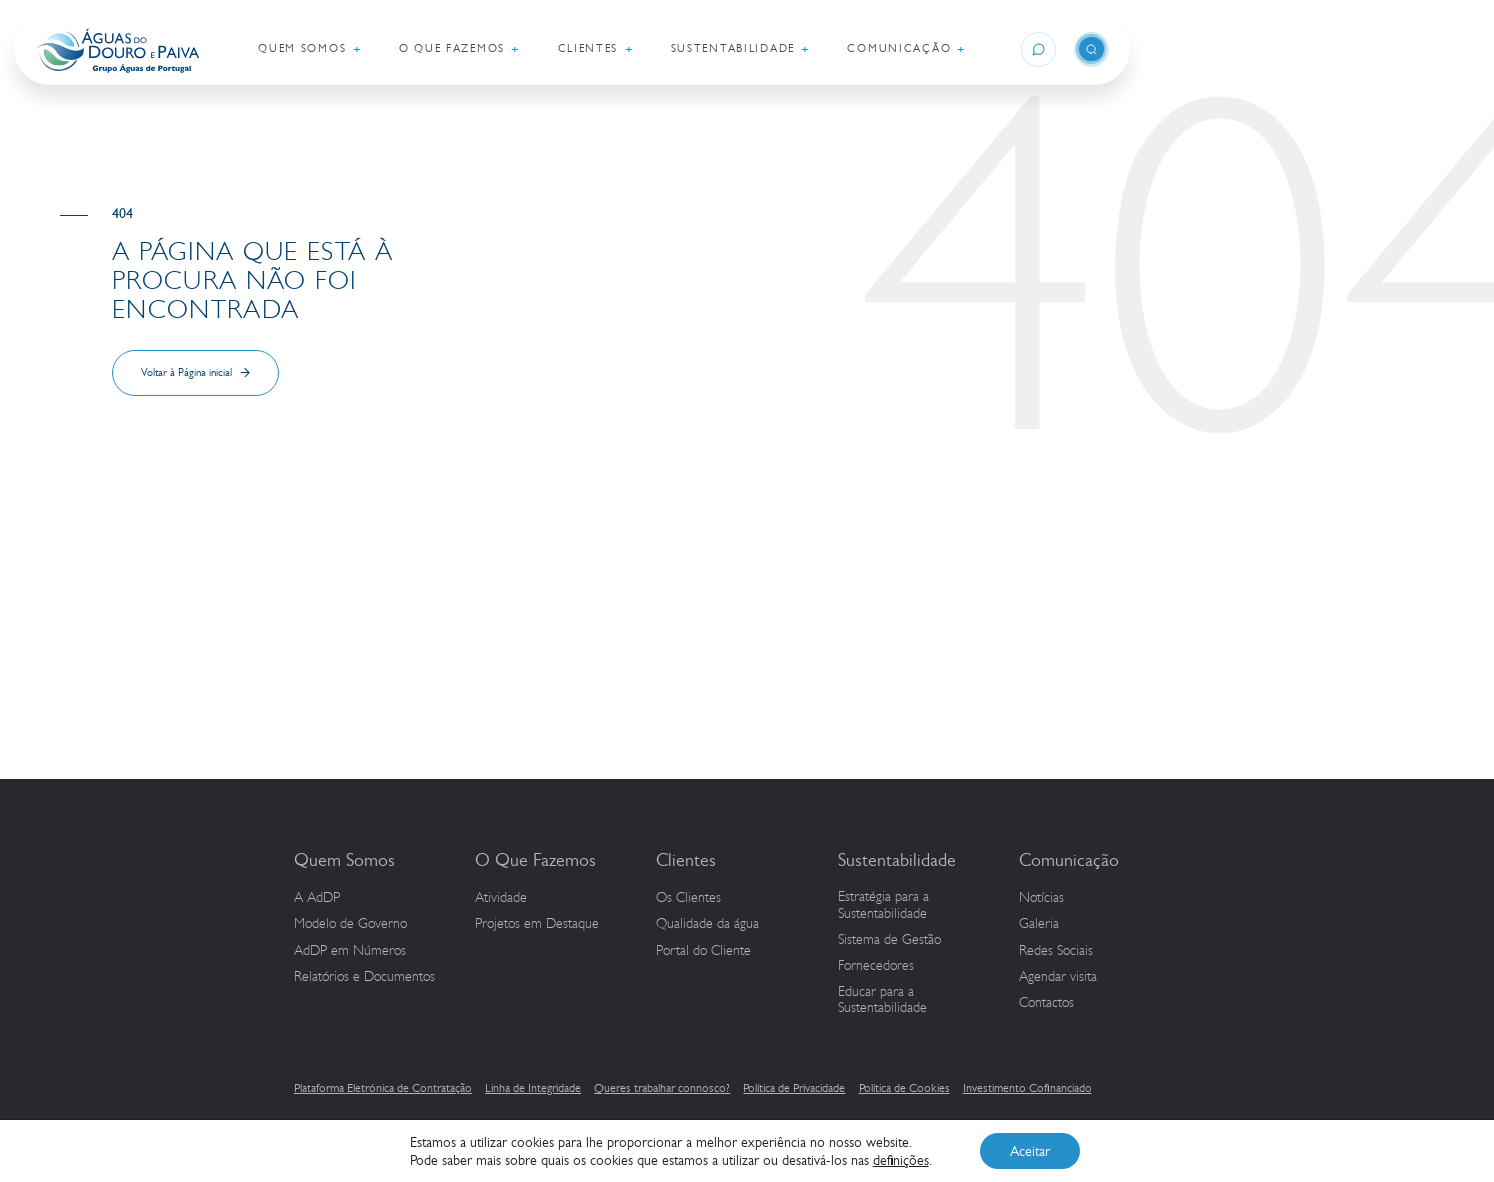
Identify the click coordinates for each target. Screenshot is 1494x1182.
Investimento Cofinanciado (1027, 1088)
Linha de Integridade (533, 1088)
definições (901, 1160)
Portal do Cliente (703, 951)
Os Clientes (688, 898)
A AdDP (317, 898)
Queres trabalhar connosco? (662, 1088)
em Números (350, 951)
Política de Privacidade (794, 1088)
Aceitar (1030, 1151)
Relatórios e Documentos (364, 977)
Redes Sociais (1056, 951)
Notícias (1041, 898)
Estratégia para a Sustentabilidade (883, 905)
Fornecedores (876, 966)
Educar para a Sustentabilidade (882, 1000)
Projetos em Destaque (537, 924)
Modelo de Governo (350, 924)
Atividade (501, 898)
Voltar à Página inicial (186, 372)
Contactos (1046, 1003)
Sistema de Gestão (889, 940)
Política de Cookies (904, 1088)
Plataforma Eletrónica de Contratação (383, 1088)
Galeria (1039, 924)
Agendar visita (1058, 977)
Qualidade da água (707, 924)
